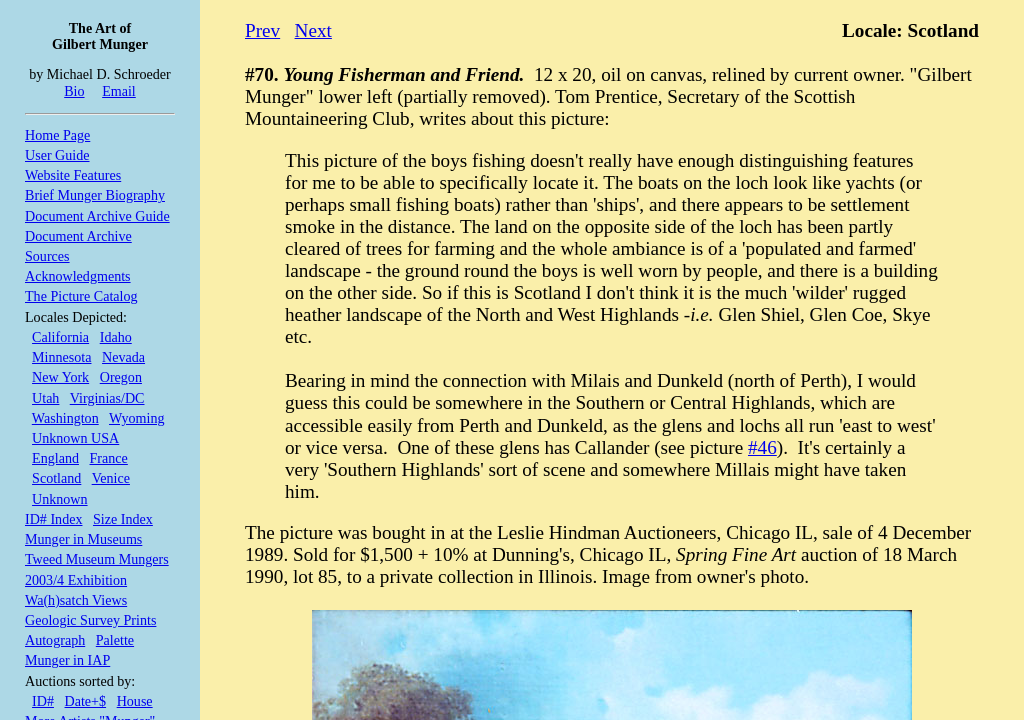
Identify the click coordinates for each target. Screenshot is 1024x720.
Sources (47, 256)
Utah (45, 398)
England (55, 458)
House (135, 701)
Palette (115, 640)
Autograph (55, 640)
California (60, 337)
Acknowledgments (78, 276)
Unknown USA (75, 438)
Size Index (123, 519)
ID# (43, 701)
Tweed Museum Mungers (97, 559)
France (109, 458)
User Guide (57, 155)
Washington (65, 418)
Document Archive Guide (97, 216)
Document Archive (78, 236)
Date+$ (86, 701)
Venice (111, 478)
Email (119, 91)
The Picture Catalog (81, 296)
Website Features (73, 175)
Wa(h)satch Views (76, 600)
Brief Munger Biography (95, 195)
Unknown (60, 499)
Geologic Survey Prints (90, 620)
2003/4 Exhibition (76, 580)
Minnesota (61, 357)
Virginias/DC (107, 398)
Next (313, 30)
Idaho (116, 337)
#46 (762, 447)
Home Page (57, 135)
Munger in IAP (67, 660)
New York (60, 377)
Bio (74, 91)
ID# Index (53, 519)
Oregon (121, 377)
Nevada (123, 357)
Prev (262, 30)
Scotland (56, 478)
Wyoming (136, 418)
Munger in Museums (83, 539)
